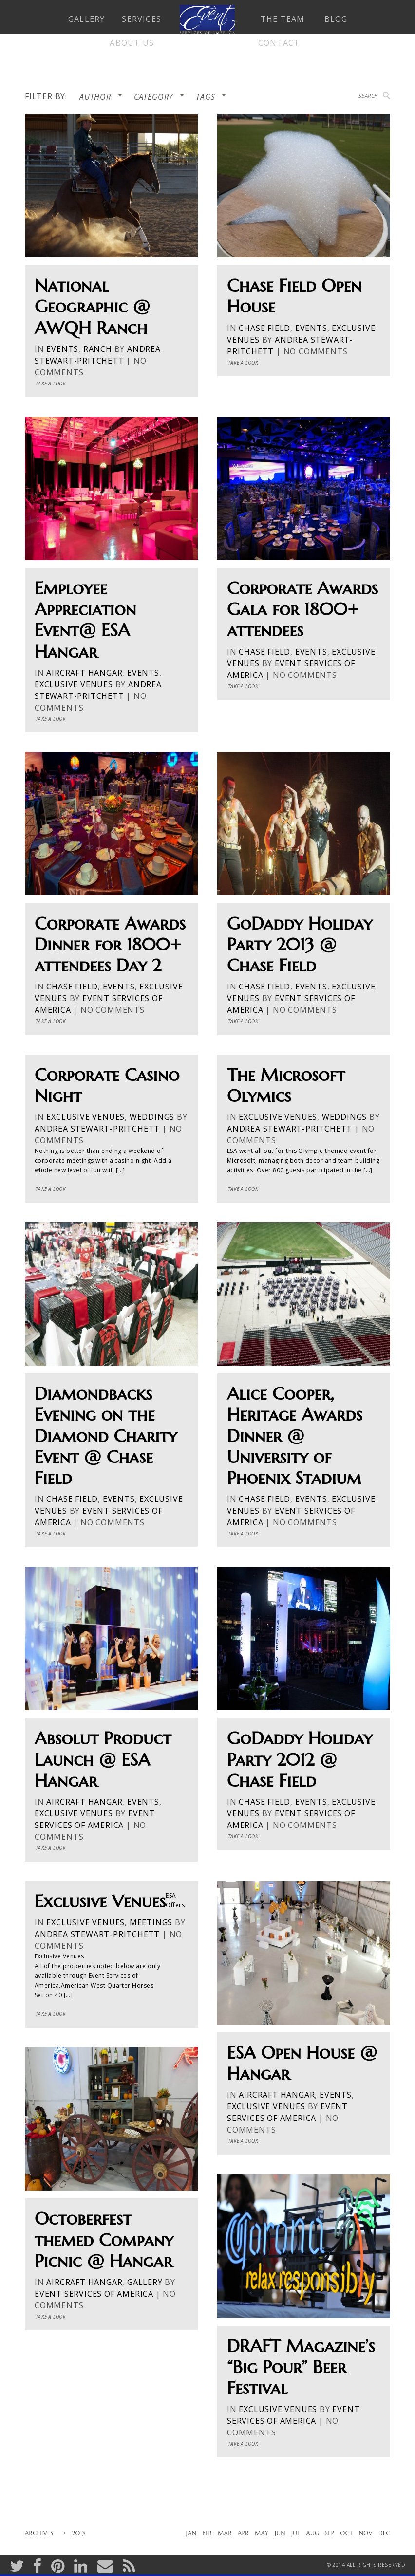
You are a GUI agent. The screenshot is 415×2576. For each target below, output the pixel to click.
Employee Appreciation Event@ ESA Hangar (85, 620)
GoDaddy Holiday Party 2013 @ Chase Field (299, 944)
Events (62, 349)
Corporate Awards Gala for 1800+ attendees (302, 609)
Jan (191, 2533)
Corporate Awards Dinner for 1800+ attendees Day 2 (110, 944)
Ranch (97, 349)
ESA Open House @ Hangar (302, 2063)
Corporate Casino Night (107, 1085)
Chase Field (264, 328)
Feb (207, 2533)
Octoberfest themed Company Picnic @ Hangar (104, 2239)
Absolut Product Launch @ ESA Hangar (103, 1759)
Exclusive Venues (74, 684)
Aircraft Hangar (84, 672)
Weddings (152, 1117)
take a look (51, 383)
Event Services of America (94, 2293)
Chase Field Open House (294, 296)
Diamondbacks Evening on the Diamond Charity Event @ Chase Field (106, 1435)
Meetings (151, 1922)
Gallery (145, 2282)
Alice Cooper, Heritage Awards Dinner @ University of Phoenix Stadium (294, 1435)
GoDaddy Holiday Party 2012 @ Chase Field (299, 1759)
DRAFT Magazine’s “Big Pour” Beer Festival (301, 2367)
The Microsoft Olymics (286, 1085)
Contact (279, 42)
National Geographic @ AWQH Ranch (92, 306)
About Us (132, 42)
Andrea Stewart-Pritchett (97, 1128)
